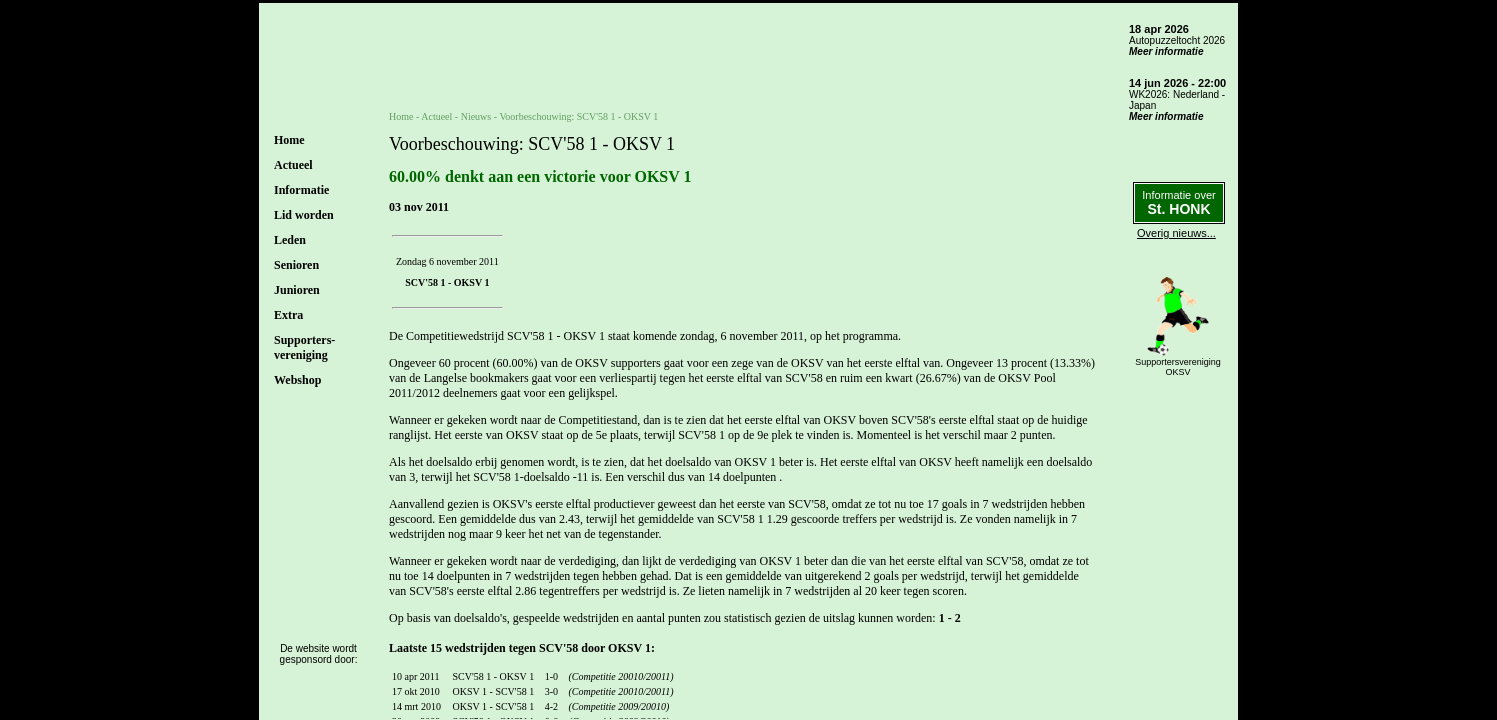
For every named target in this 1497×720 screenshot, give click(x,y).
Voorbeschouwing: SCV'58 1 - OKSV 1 (578, 116)
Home (289, 140)
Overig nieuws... (1176, 233)
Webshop (297, 380)
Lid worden (304, 215)
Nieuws (476, 116)
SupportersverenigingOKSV (1178, 367)
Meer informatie (1166, 51)
